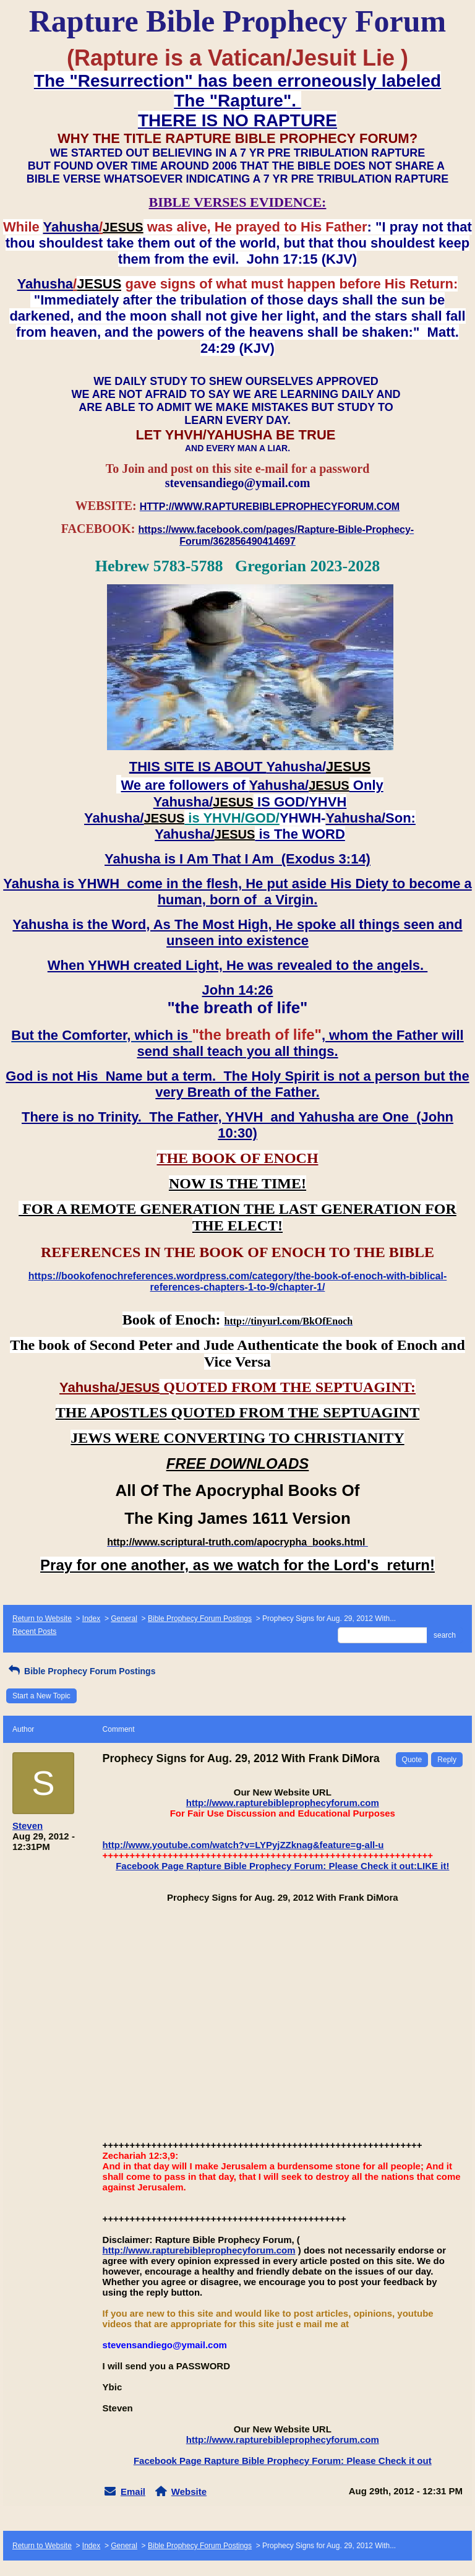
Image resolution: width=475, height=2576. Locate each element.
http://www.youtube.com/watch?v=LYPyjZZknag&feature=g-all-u (243, 1844)
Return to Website (42, 1618)
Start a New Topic (41, 1696)
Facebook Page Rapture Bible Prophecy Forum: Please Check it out (283, 2460)
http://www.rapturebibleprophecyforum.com (282, 1802)
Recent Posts (34, 1631)
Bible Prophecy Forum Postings (200, 1618)
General (124, 1618)
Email (133, 2491)
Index (91, 1618)
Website (189, 2491)
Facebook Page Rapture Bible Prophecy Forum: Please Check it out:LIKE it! (282, 1866)
